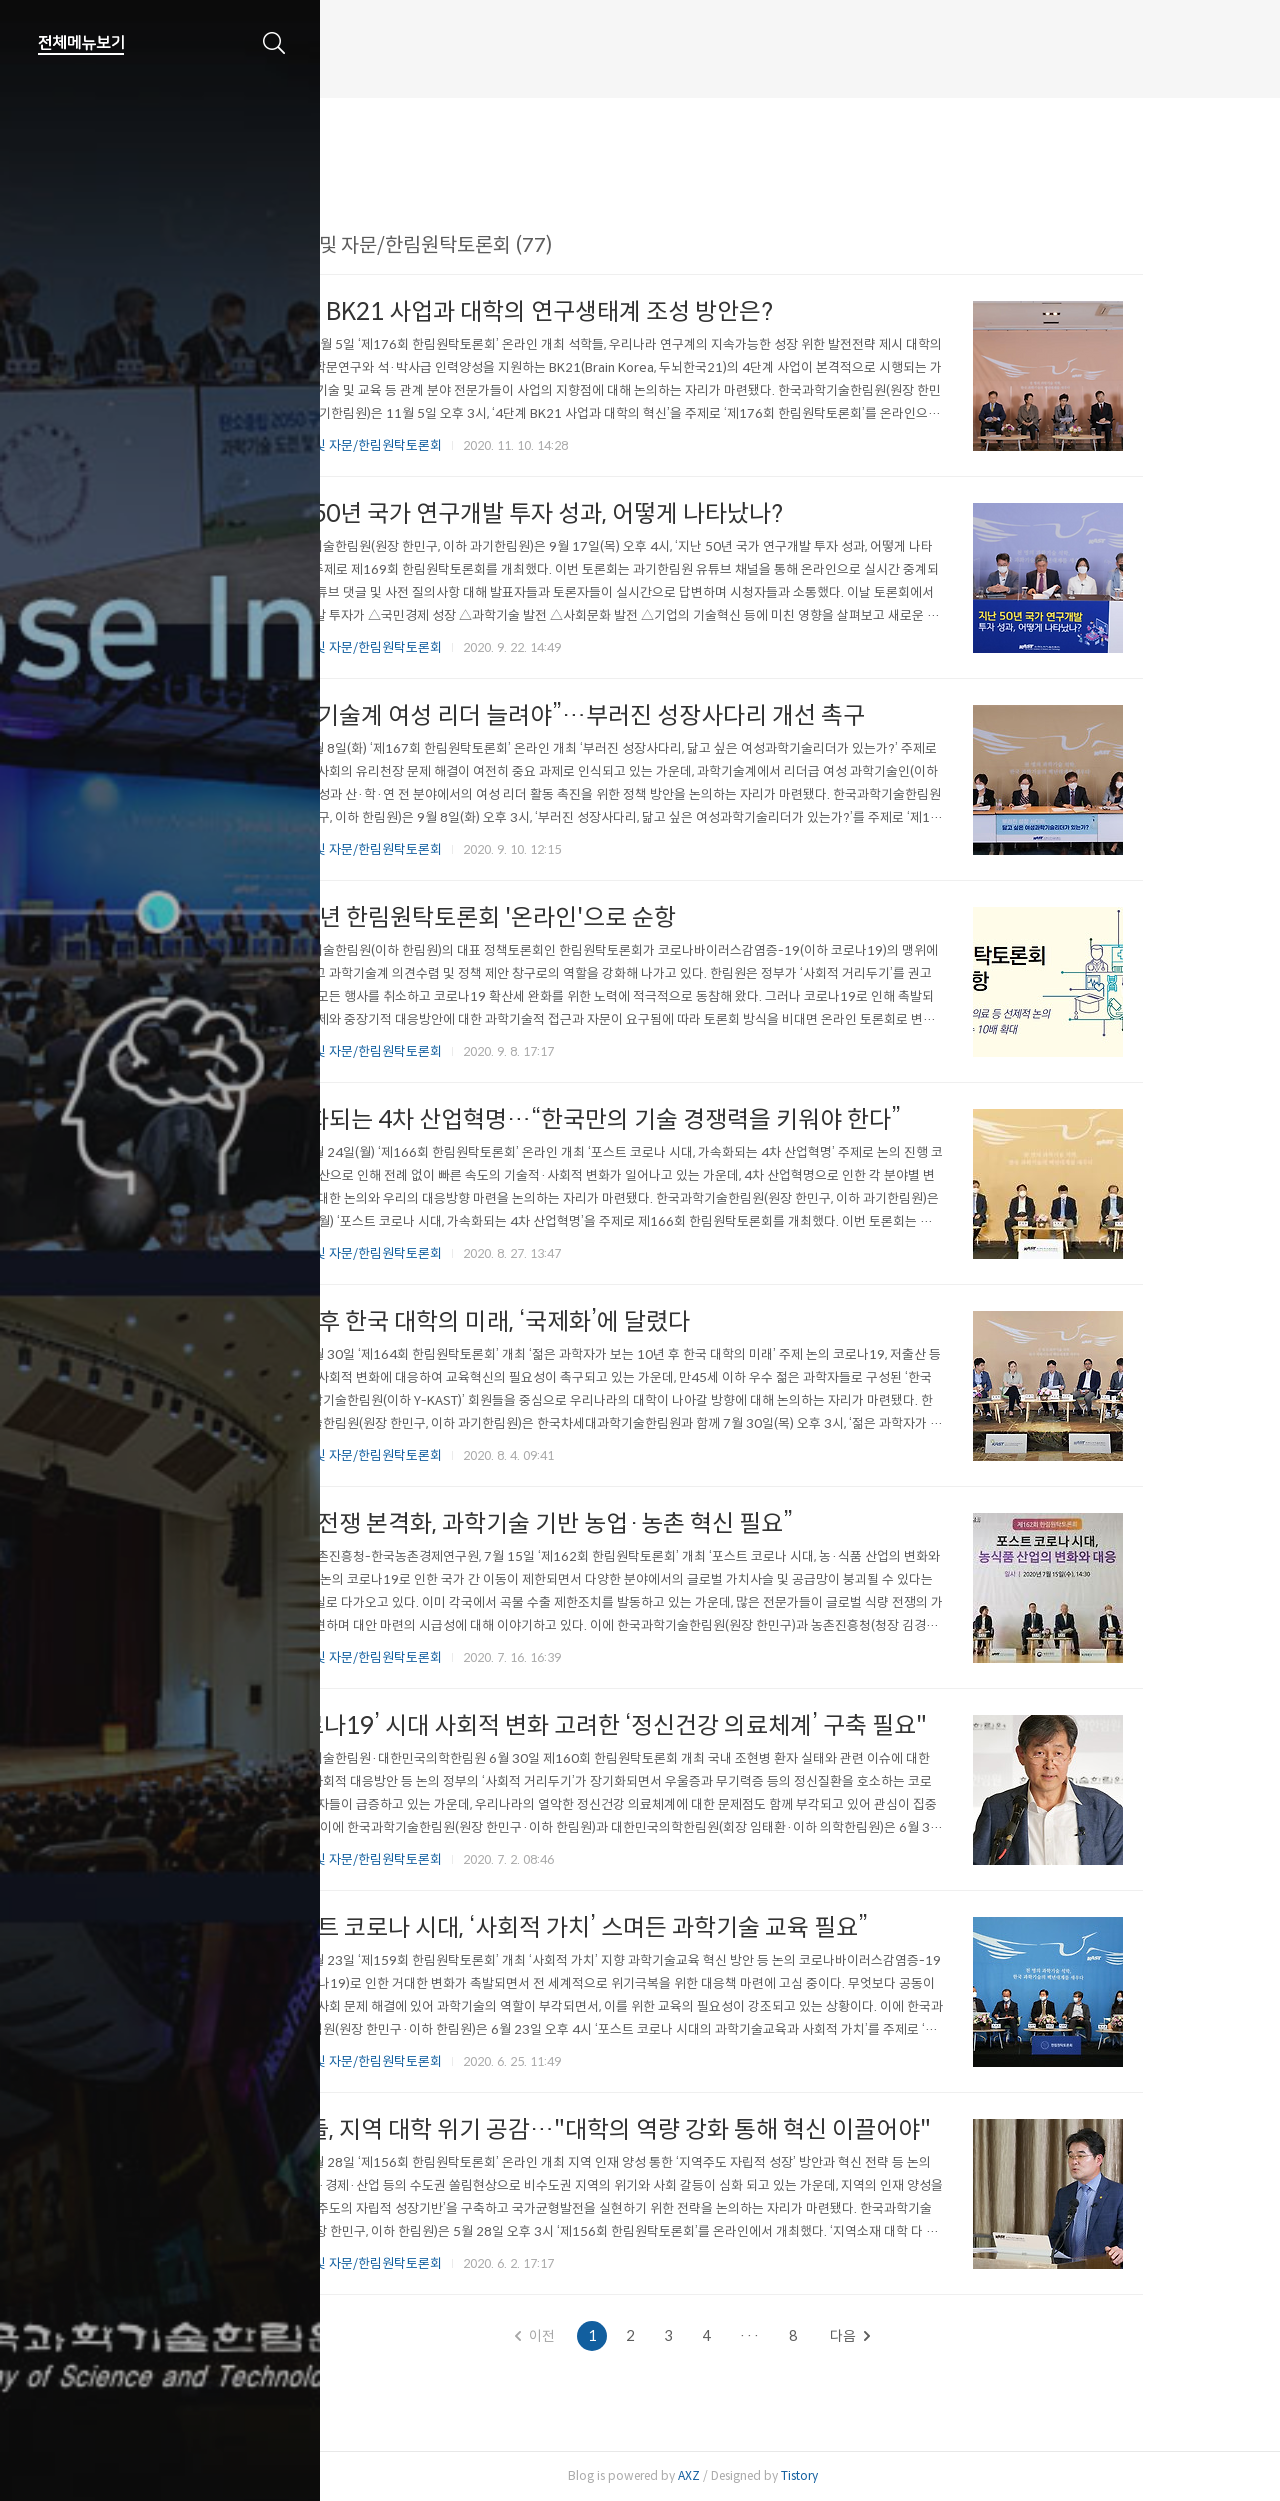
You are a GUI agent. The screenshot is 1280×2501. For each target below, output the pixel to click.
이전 (630, 2336)
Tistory (893, 2475)
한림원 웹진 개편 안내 (407, 64)
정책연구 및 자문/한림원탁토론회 (446, 445)
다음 (945, 2336)
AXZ (783, 2475)
